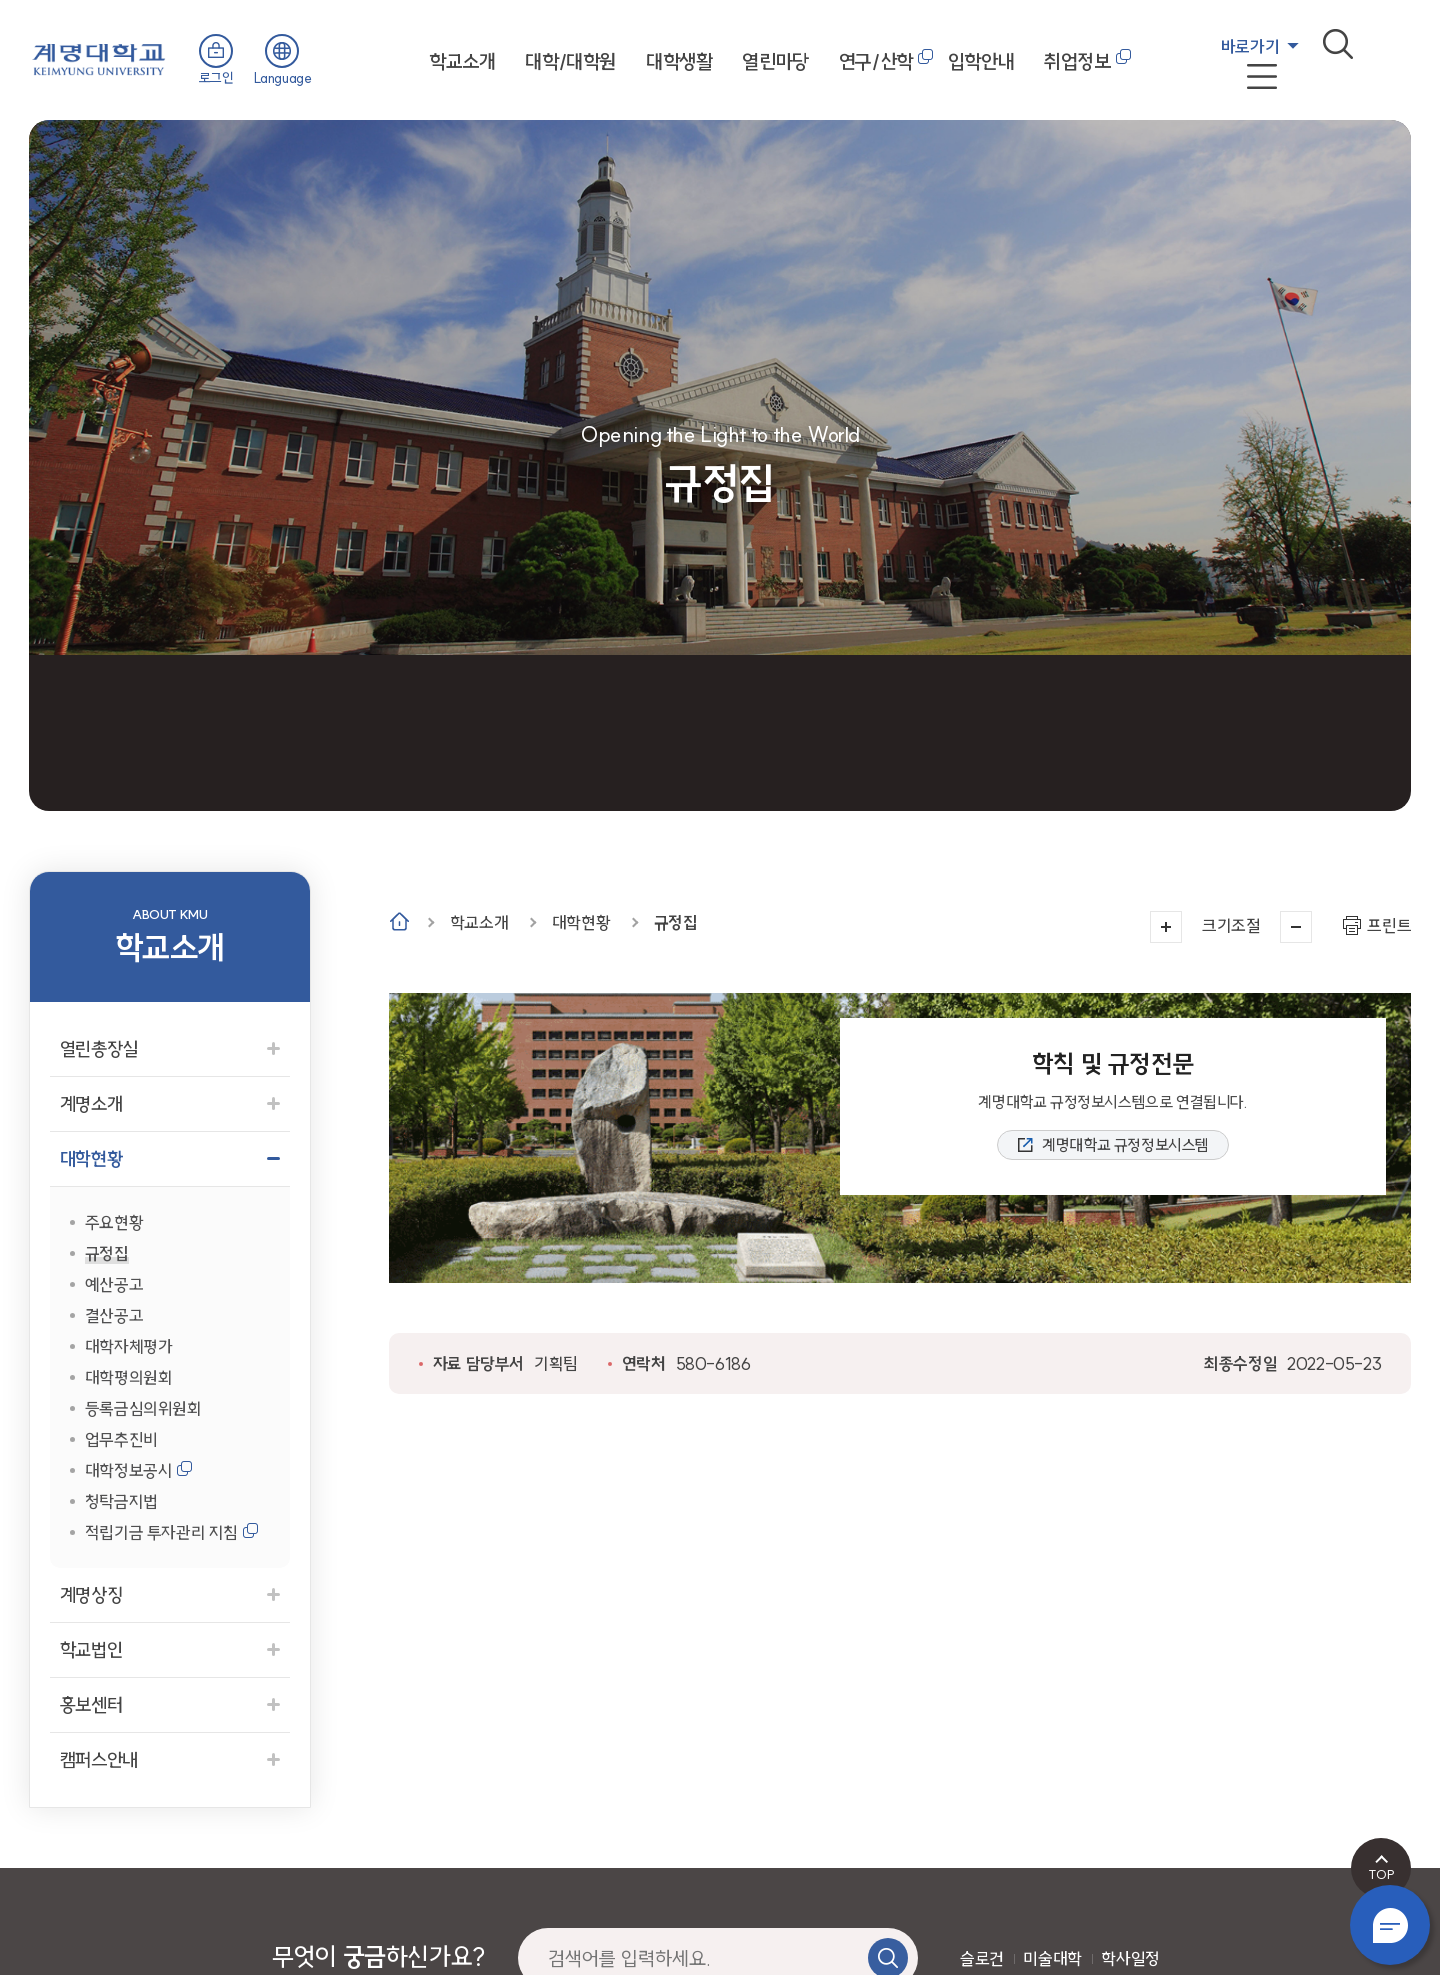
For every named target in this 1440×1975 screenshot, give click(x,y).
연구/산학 (876, 61)
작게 (1296, 927)
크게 (1166, 927)
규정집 (676, 922)
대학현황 (581, 922)
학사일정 (1130, 1958)
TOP (1381, 1874)
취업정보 (1077, 61)
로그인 (216, 78)
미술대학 (1052, 1958)
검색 (1338, 44)
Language (283, 78)
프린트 (1389, 925)
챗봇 (1390, 1925)
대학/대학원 (570, 61)
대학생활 (679, 61)
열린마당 (775, 61)
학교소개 (462, 61)
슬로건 (982, 1958)
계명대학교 (99, 57)
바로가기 (1250, 46)
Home (399, 921)
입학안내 (981, 61)
